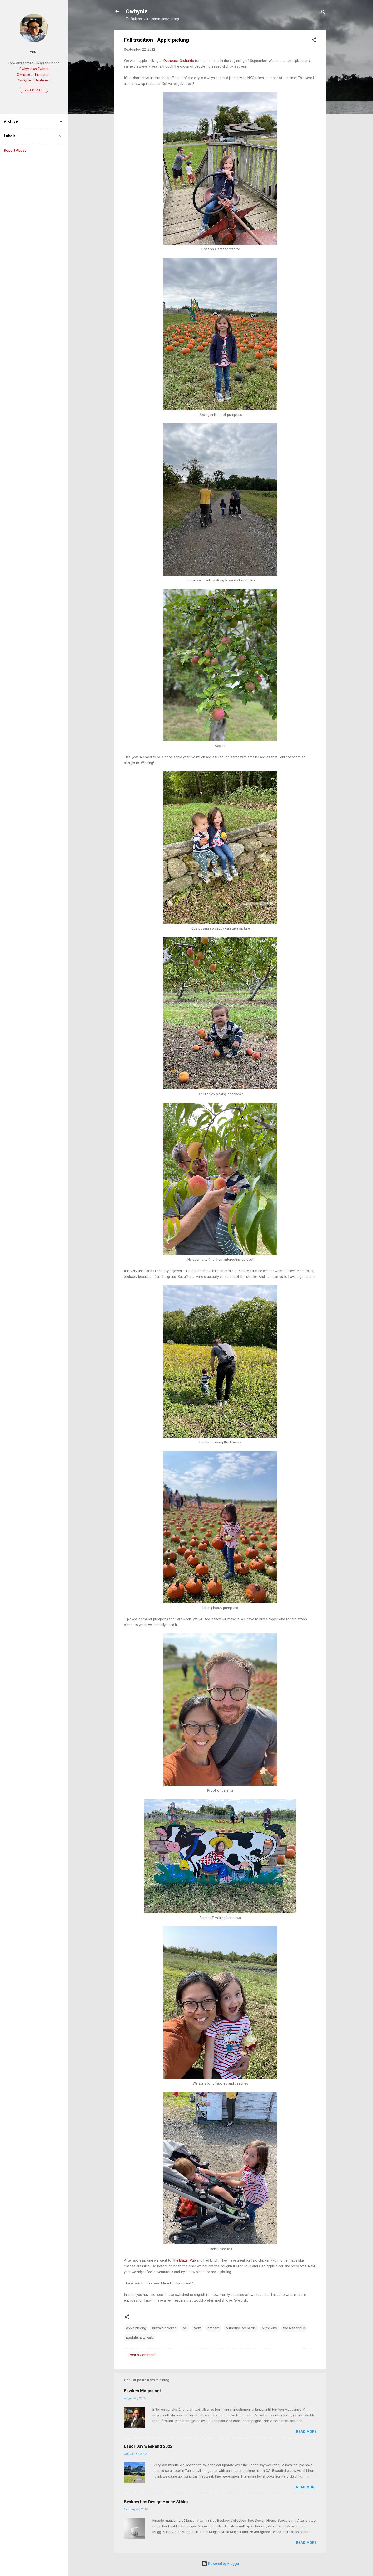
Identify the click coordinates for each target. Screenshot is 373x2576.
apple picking (136, 2328)
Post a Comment (142, 2355)
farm (197, 2328)
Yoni (34, 52)
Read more (306, 2432)
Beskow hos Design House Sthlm (156, 2501)
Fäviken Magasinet (142, 2390)
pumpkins (269, 2328)
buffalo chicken (164, 2328)
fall (185, 2328)
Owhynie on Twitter (34, 69)
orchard (213, 2328)
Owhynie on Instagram (34, 74)
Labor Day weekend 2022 (148, 2446)
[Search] (323, 13)
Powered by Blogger (220, 2563)
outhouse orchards (241, 2328)
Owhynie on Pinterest (34, 80)
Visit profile (34, 89)
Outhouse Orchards (178, 61)
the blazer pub (294, 2328)
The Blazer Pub (184, 2260)
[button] (314, 40)
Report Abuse (15, 150)
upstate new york (139, 2337)
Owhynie (136, 11)
